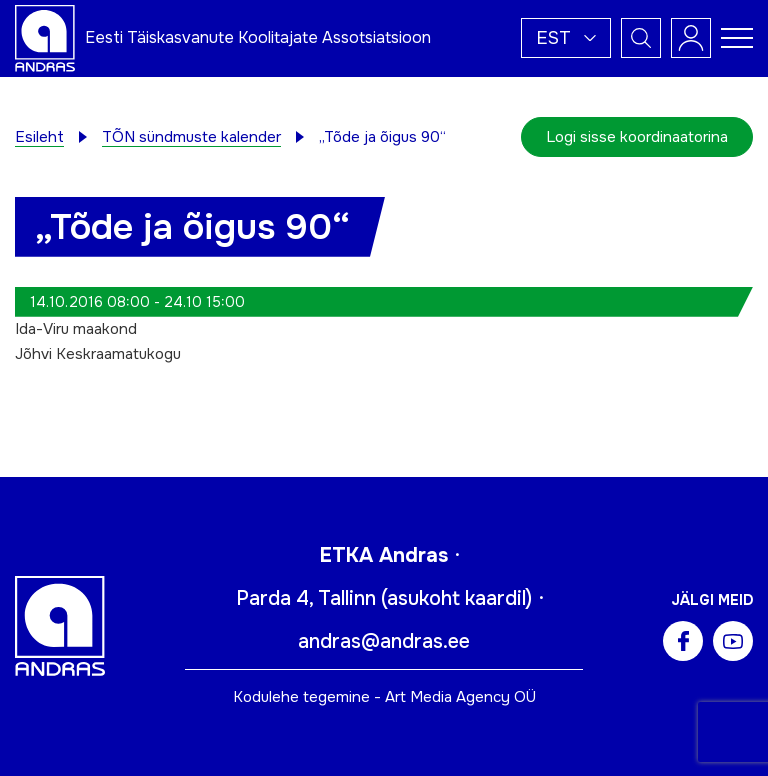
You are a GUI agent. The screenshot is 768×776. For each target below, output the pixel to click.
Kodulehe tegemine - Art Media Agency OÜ (384, 697)
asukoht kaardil (456, 598)
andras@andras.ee (384, 641)
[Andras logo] (45, 37)
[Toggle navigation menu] (737, 38)
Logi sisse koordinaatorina (637, 137)
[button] (566, 38)
